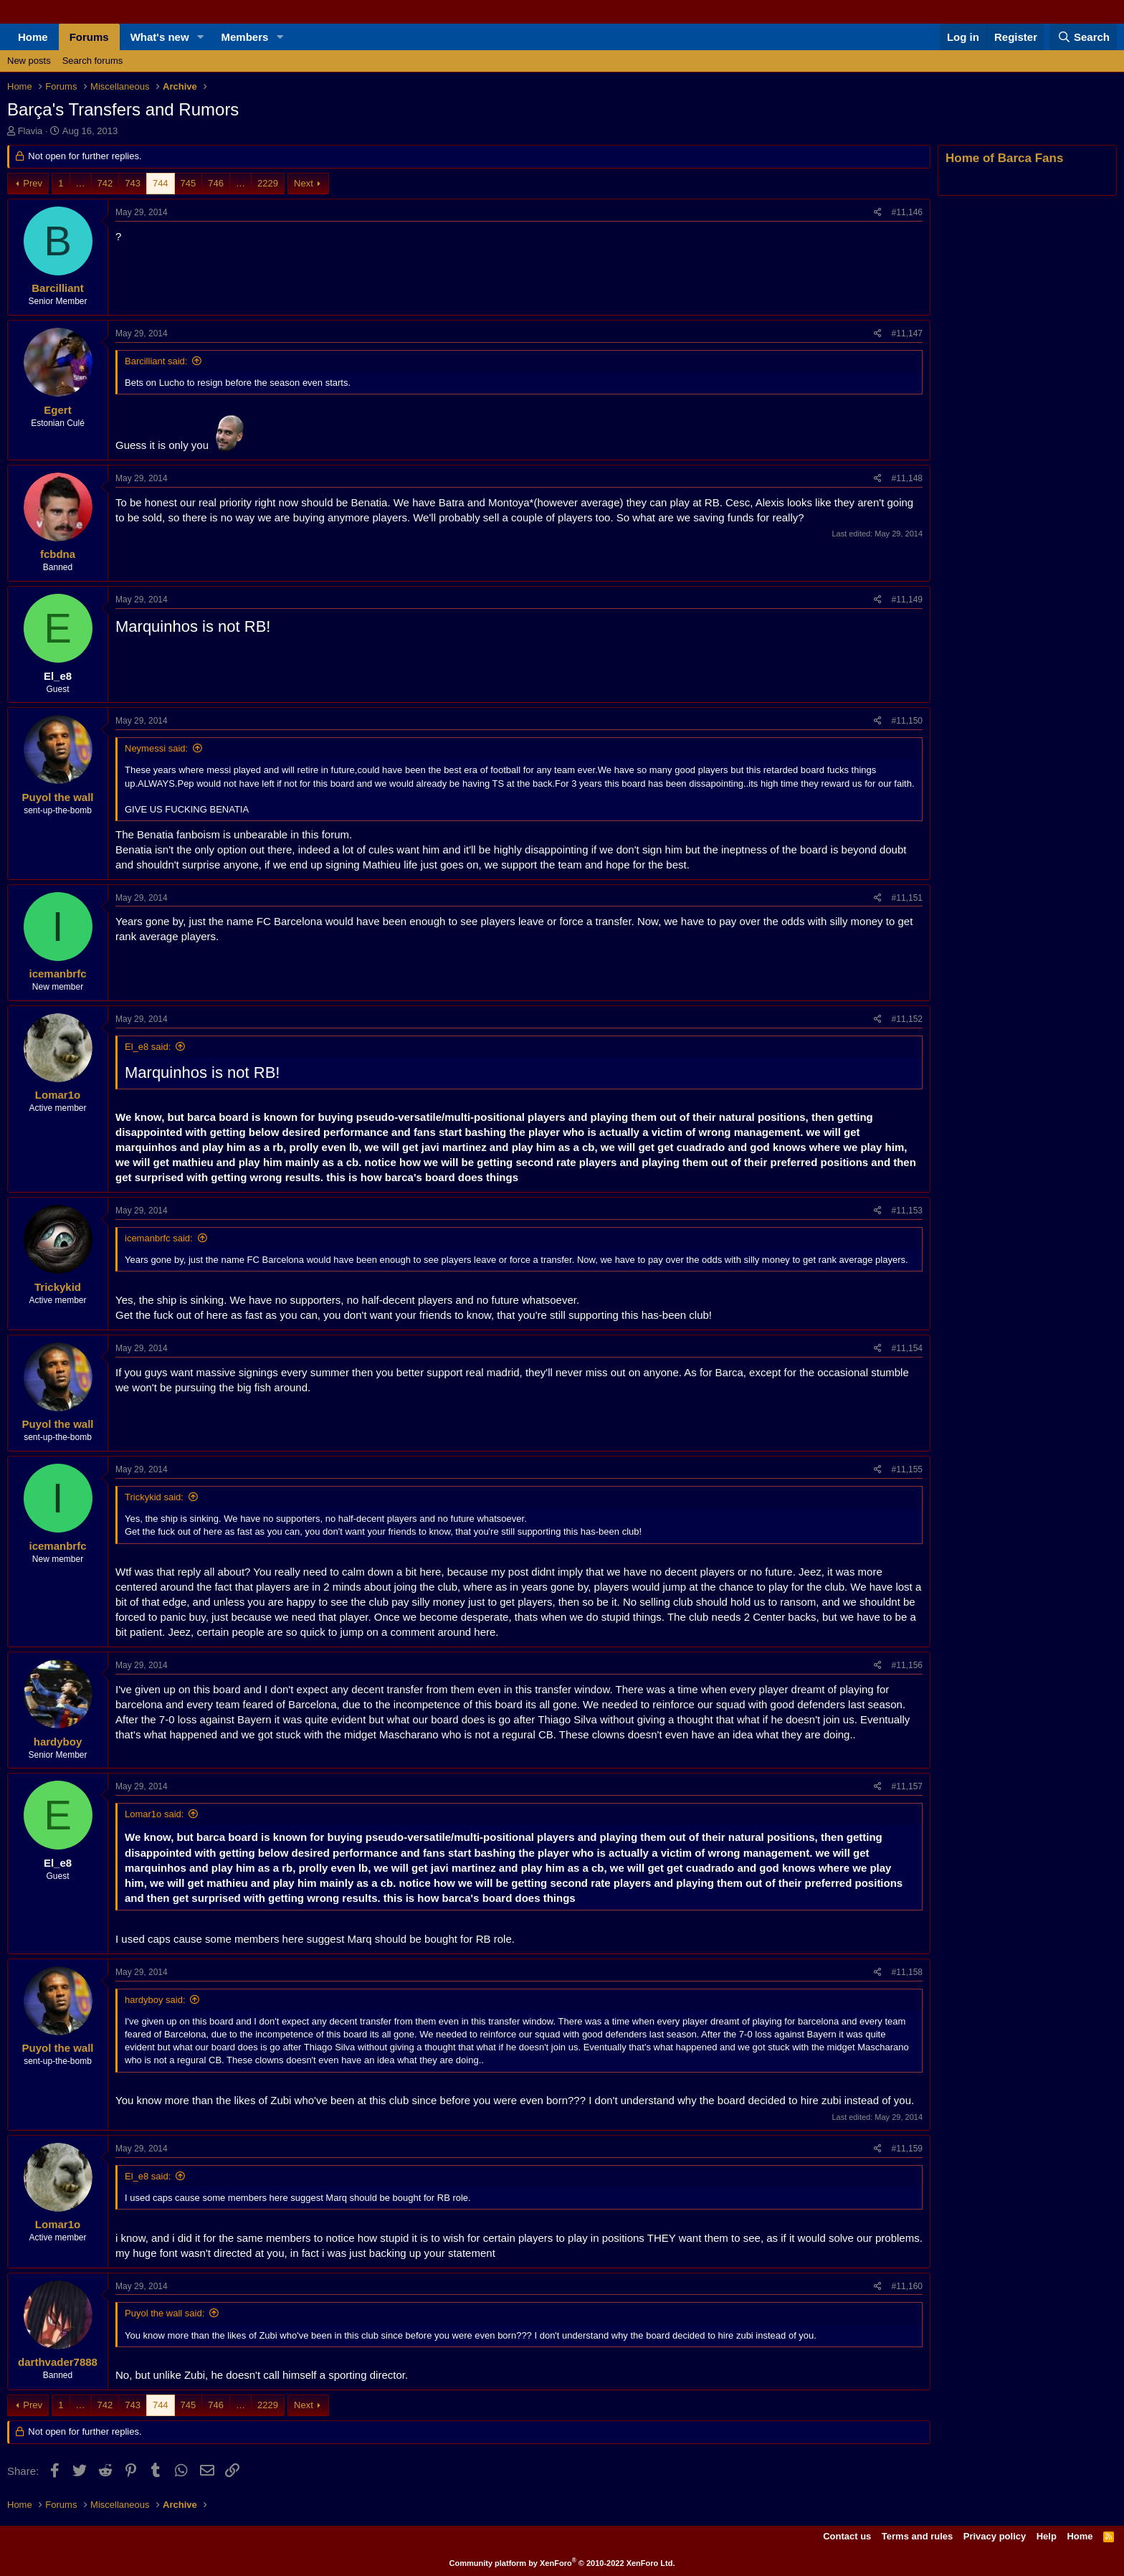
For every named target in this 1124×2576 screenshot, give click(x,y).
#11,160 (907, 2286)
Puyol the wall (57, 797)
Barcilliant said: (156, 361)
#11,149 (907, 600)
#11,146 (907, 212)
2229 (267, 183)
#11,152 (907, 1019)
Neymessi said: (156, 748)
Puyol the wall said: (164, 2313)
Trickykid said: (154, 1497)
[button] (201, 37)
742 (105, 183)
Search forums (92, 60)
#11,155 (907, 1469)
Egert (57, 410)
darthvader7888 (57, 2362)
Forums (89, 37)
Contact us (847, 2536)
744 (160, 183)
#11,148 (907, 478)
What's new (159, 37)
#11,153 (907, 1211)
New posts (29, 60)
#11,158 (907, 1972)
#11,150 (907, 721)
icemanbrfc (57, 973)
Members (245, 37)
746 (216, 183)
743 (132, 183)
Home (33, 37)
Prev (32, 183)
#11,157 (907, 1786)
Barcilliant (58, 288)
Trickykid (57, 1287)
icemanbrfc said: (159, 1238)
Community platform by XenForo (562, 2563)
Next (303, 183)
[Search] (1083, 37)
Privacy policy (994, 2536)
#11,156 (907, 1665)
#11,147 (907, 333)
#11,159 (907, 2149)
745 (188, 183)
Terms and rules (917, 2536)
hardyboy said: (155, 1999)
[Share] (878, 212)
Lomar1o (57, 1095)
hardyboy (58, 1742)
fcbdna (57, 554)
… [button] (80, 183)
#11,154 (907, 1348)
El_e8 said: (148, 1046)
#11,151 (907, 898)
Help (1047, 2536)
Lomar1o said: (154, 1814)
